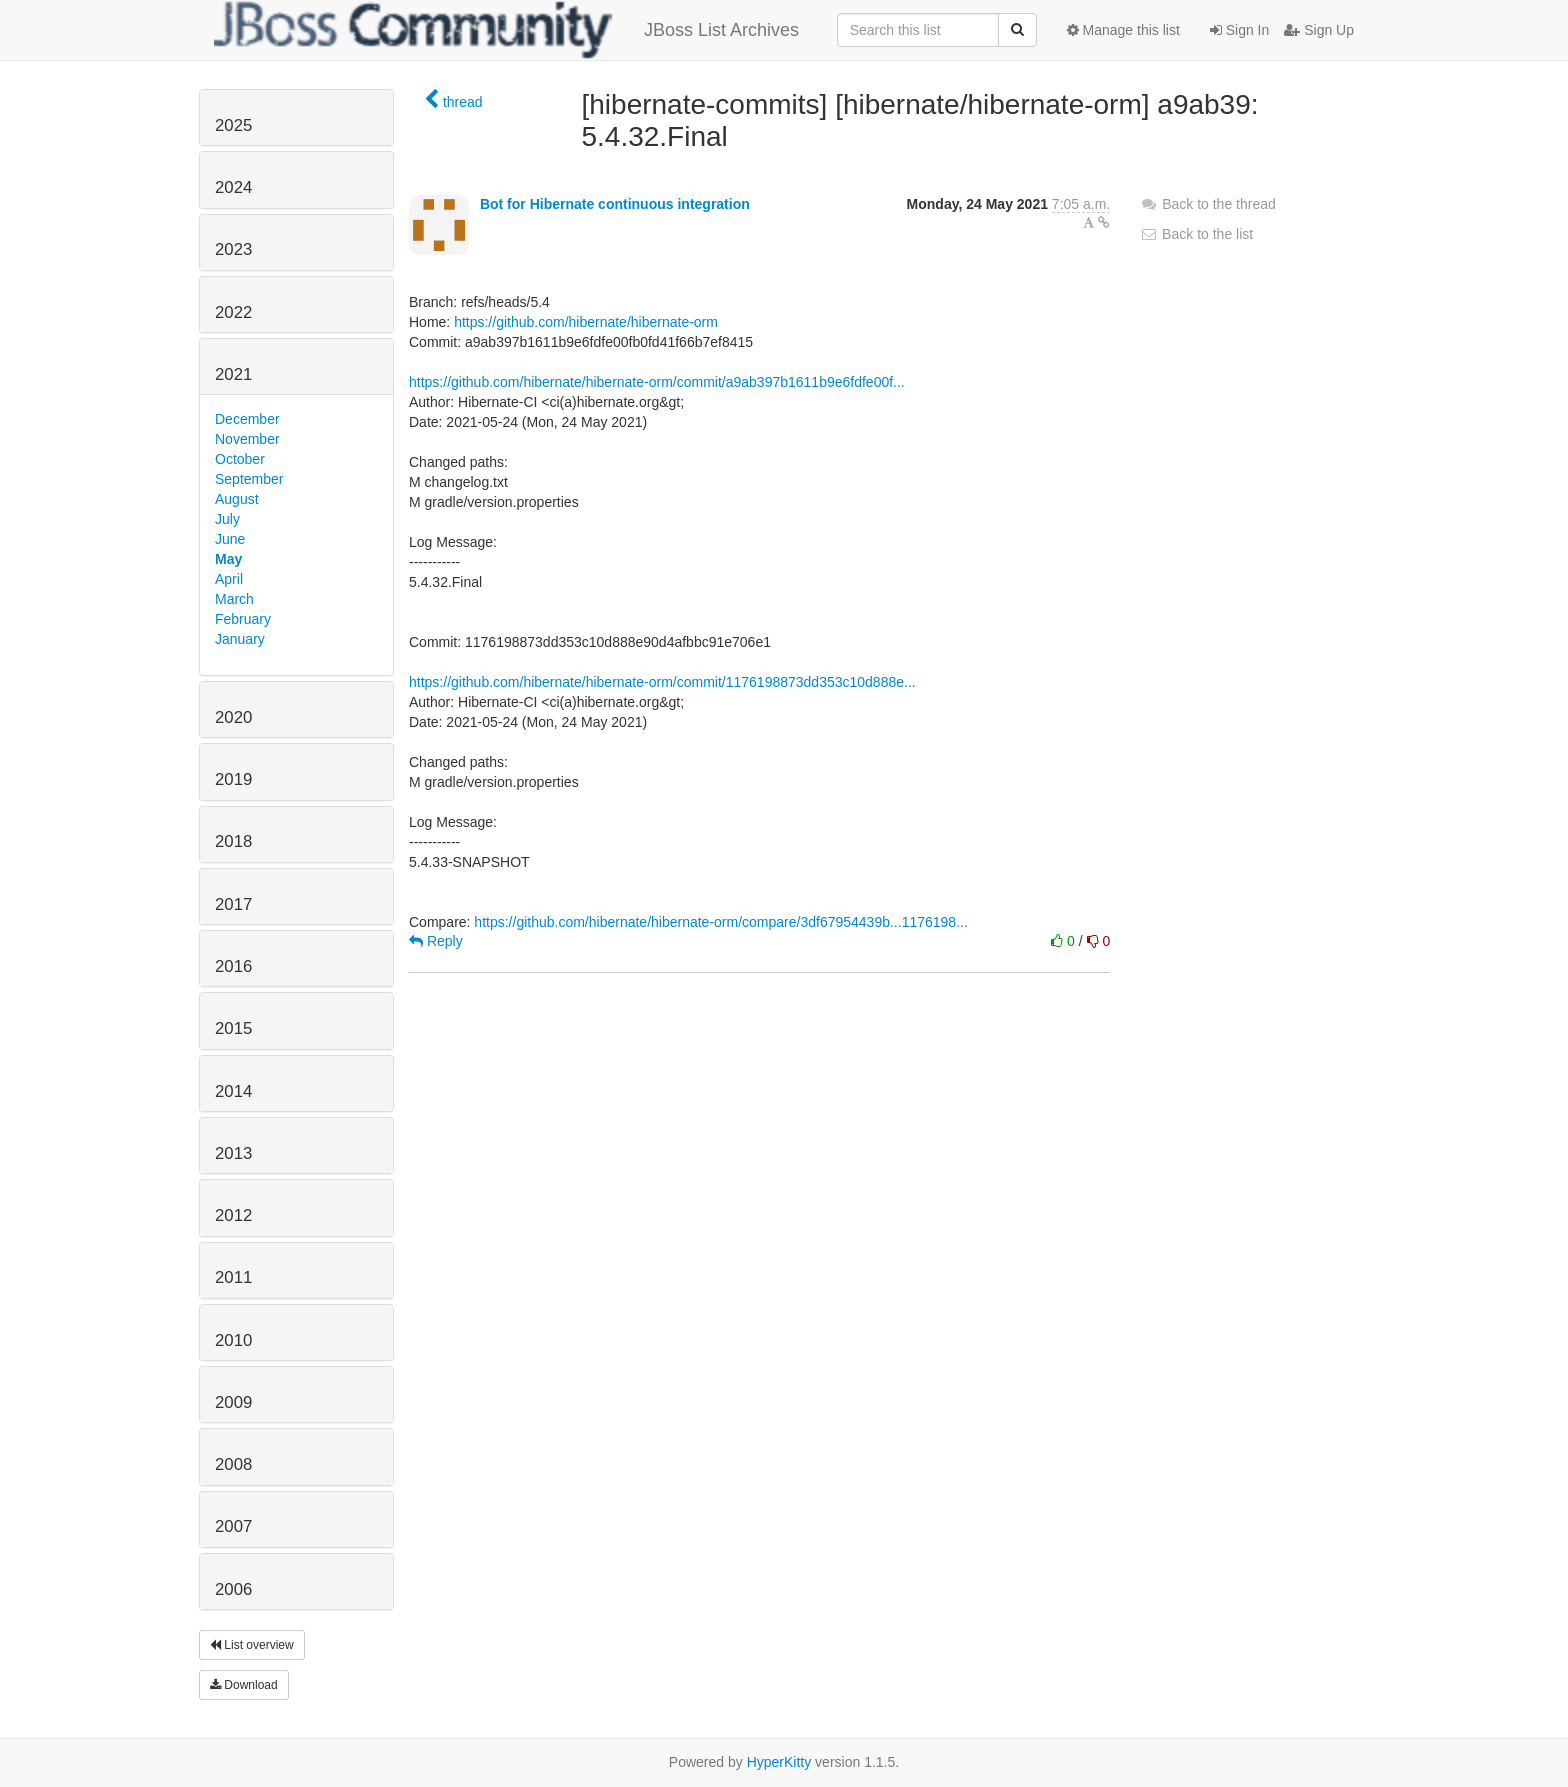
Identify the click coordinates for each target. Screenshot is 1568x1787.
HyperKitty (779, 1762)
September (249, 479)
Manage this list (1123, 30)
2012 (233, 1215)
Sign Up (1319, 30)
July (227, 519)
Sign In (1239, 30)
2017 (233, 904)
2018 (233, 841)
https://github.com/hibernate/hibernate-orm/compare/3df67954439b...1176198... (720, 922)
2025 (233, 125)
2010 (233, 1340)
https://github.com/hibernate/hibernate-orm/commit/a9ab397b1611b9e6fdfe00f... (657, 382)
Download (244, 1685)
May (228, 559)
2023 (233, 249)
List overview (252, 1645)
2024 (233, 187)
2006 (233, 1589)
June (230, 539)
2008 (233, 1464)
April (229, 579)
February (243, 619)
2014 (233, 1091)
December (247, 419)
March (234, 599)
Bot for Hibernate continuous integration (615, 204)
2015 (233, 1028)
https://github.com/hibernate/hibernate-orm (586, 322)
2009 (233, 1402)
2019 (233, 779)
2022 (233, 312)
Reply (436, 941)
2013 (233, 1153)
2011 (233, 1277)
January (240, 639)
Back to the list (1196, 234)
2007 (233, 1526)
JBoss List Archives (506, 30)
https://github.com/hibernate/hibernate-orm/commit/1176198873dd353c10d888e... (662, 682)
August (237, 499)
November (247, 439)
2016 (233, 966)
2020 (233, 717)
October (240, 459)
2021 (233, 374)
